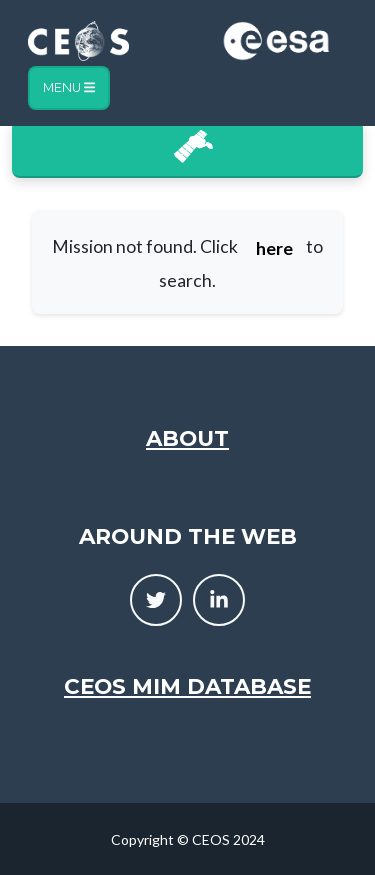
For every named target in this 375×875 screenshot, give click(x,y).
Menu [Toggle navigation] (69, 87)
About (187, 438)
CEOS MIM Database (187, 686)
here (274, 248)
